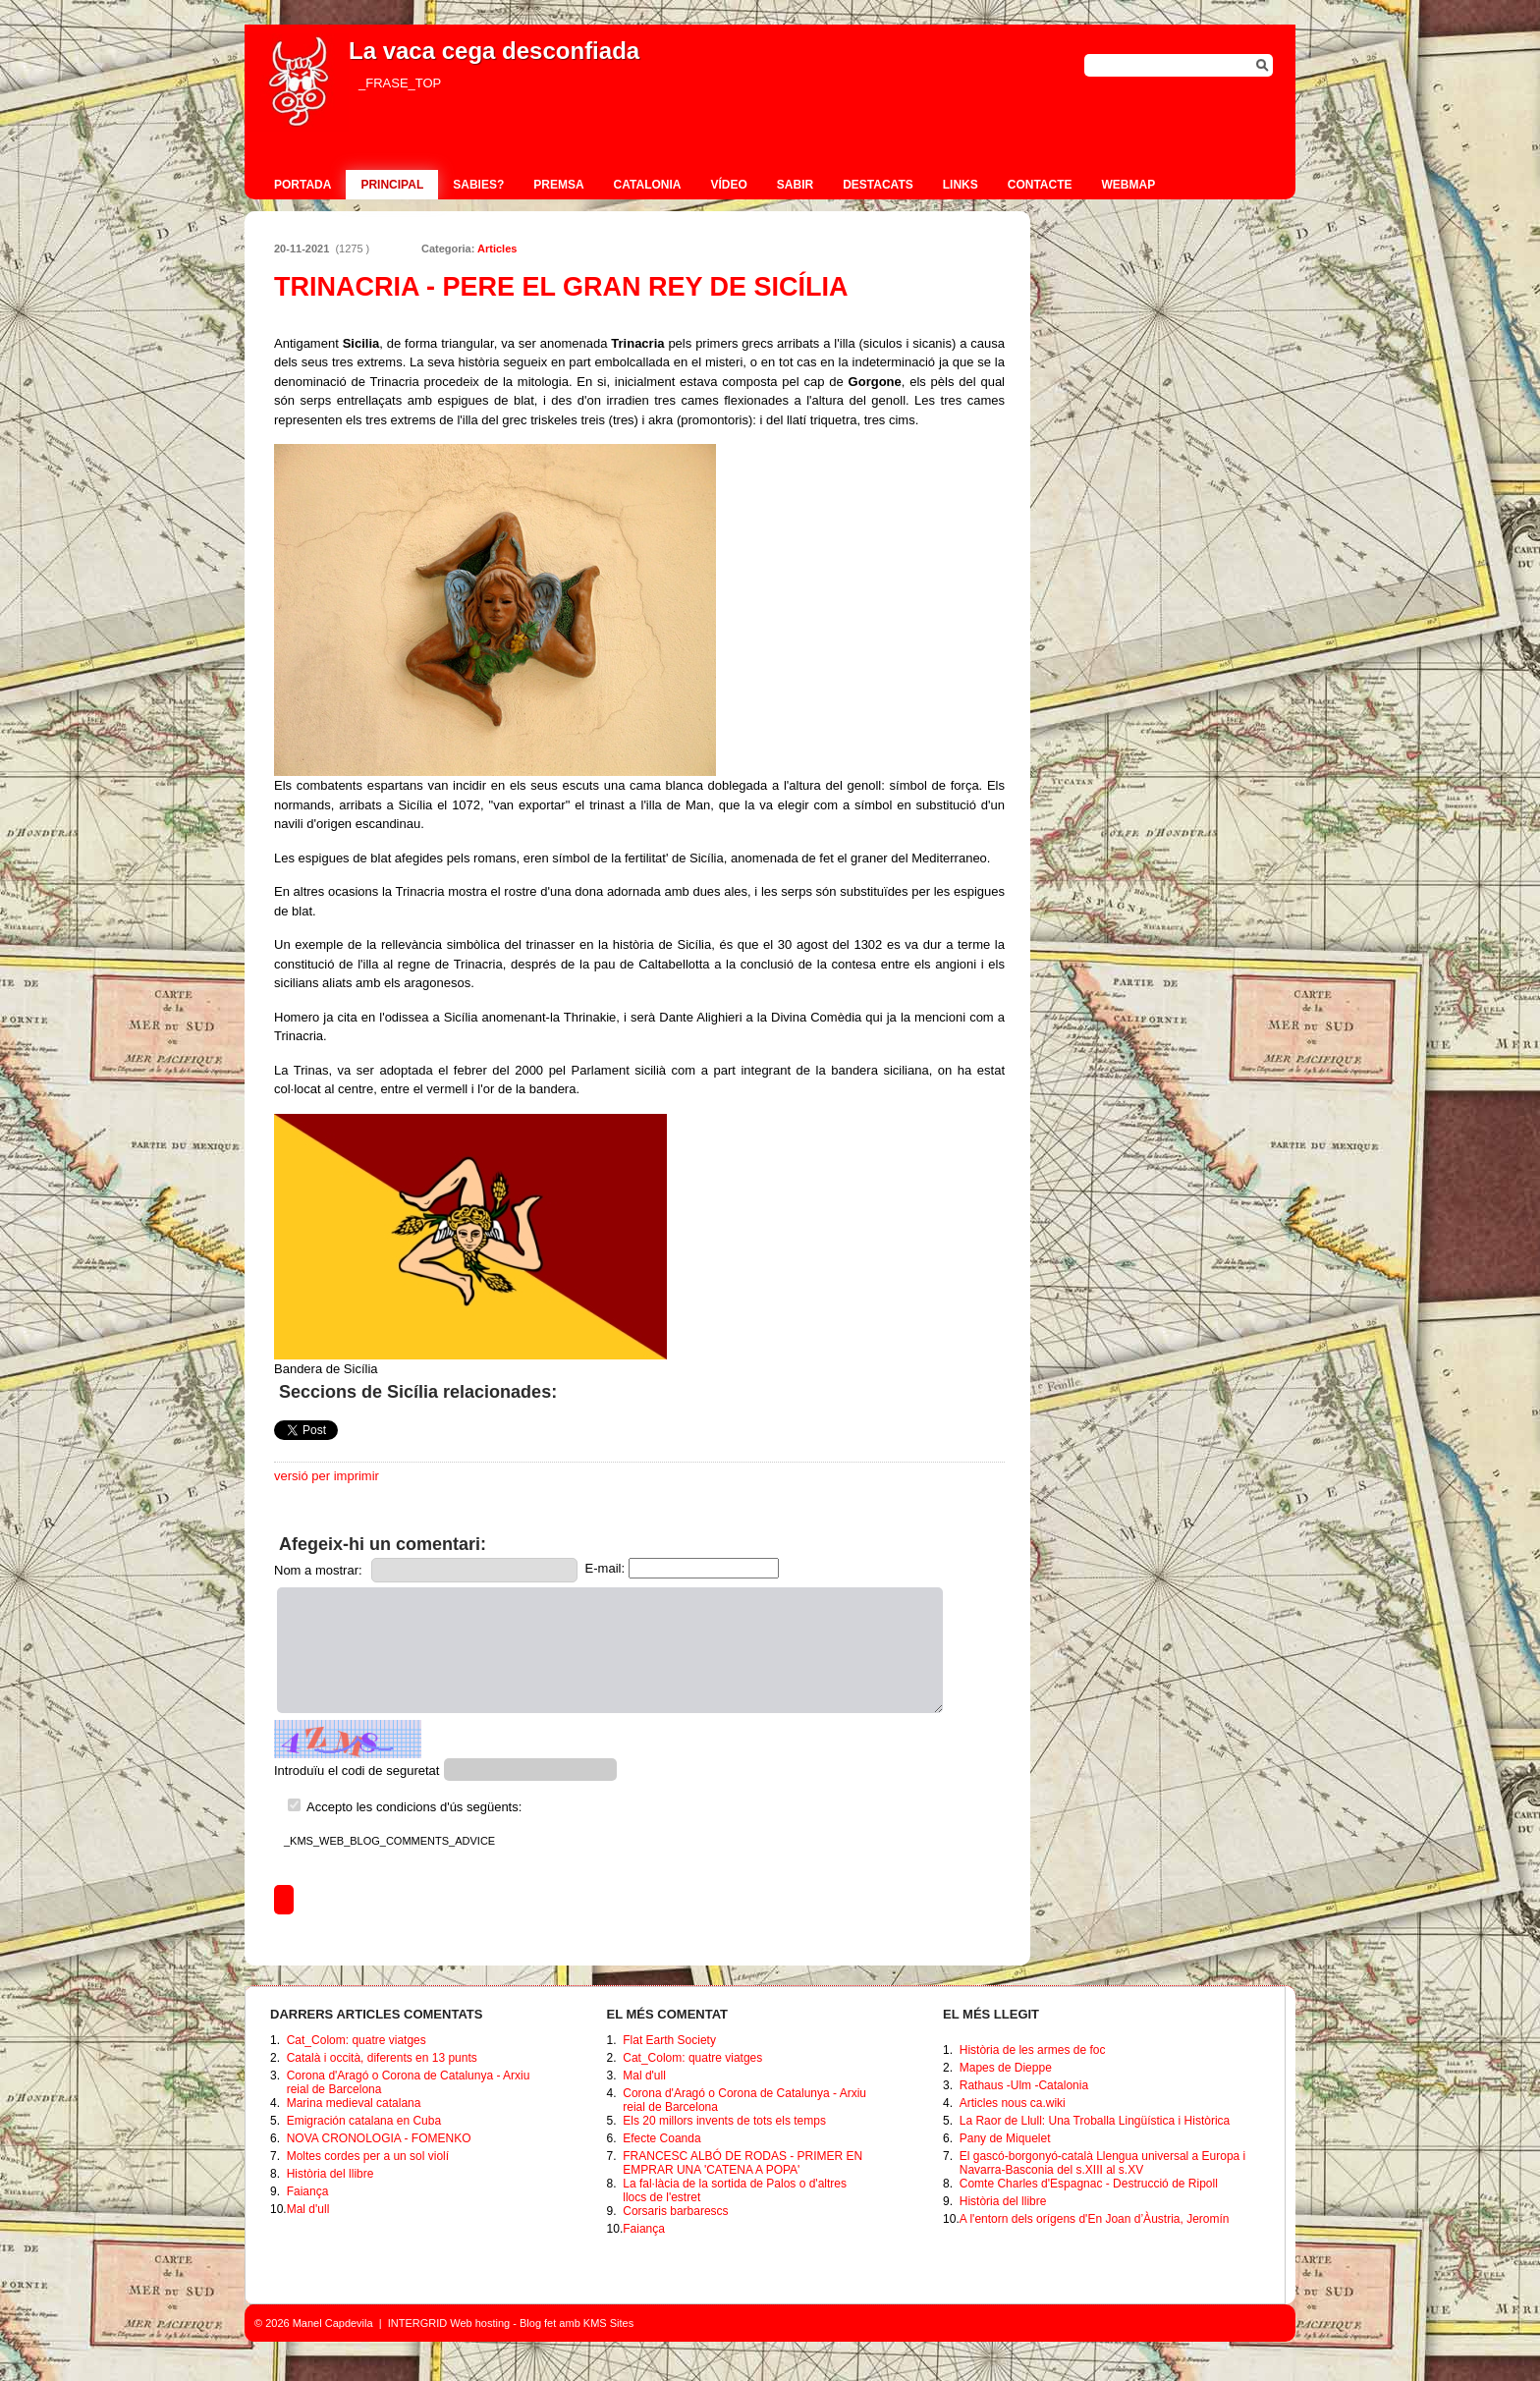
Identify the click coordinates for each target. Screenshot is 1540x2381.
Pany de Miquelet (1005, 2138)
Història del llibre (330, 2174)
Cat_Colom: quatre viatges (356, 2040)
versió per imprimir (326, 1475)
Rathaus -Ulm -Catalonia (1024, 2085)
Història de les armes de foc (1033, 2050)
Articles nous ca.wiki (1013, 2103)
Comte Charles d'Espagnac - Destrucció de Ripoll (1089, 2183)
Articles (497, 248)
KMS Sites (608, 2323)
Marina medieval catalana (354, 2103)
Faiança (308, 2191)
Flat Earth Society (669, 2040)
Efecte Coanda (661, 2138)
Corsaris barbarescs (675, 2211)
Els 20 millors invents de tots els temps (724, 2121)
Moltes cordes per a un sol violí (368, 2156)
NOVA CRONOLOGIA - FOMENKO (379, 2138)
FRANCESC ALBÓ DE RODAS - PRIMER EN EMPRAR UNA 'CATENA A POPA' (742, 2163)
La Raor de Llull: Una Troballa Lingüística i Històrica (1095, 2121)
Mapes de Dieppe (1006, 2068)
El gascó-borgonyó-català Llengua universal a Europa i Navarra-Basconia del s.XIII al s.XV (1103, 2163)
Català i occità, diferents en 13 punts (382, 2058)
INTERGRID (418, 2323)
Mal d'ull (308, 2209)
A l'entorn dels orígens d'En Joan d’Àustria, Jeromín (1095, 2219)
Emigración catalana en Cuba (364, 2121)
